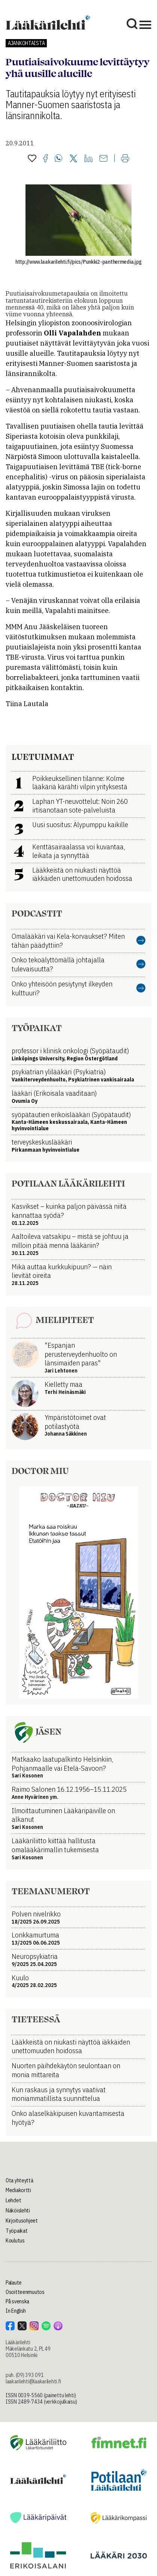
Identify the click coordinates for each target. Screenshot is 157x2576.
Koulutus (15, 2240)
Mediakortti (18, 2190)
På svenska (17, 2301)
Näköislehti (18, 2210)
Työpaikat (16, 2230)
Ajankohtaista (26, 43)
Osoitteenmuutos (25, 2292)
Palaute (14, 2282)
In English (16, 2310)
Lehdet (13, 2200)
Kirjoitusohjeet (22, 2220)
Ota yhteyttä (19, 2180)
